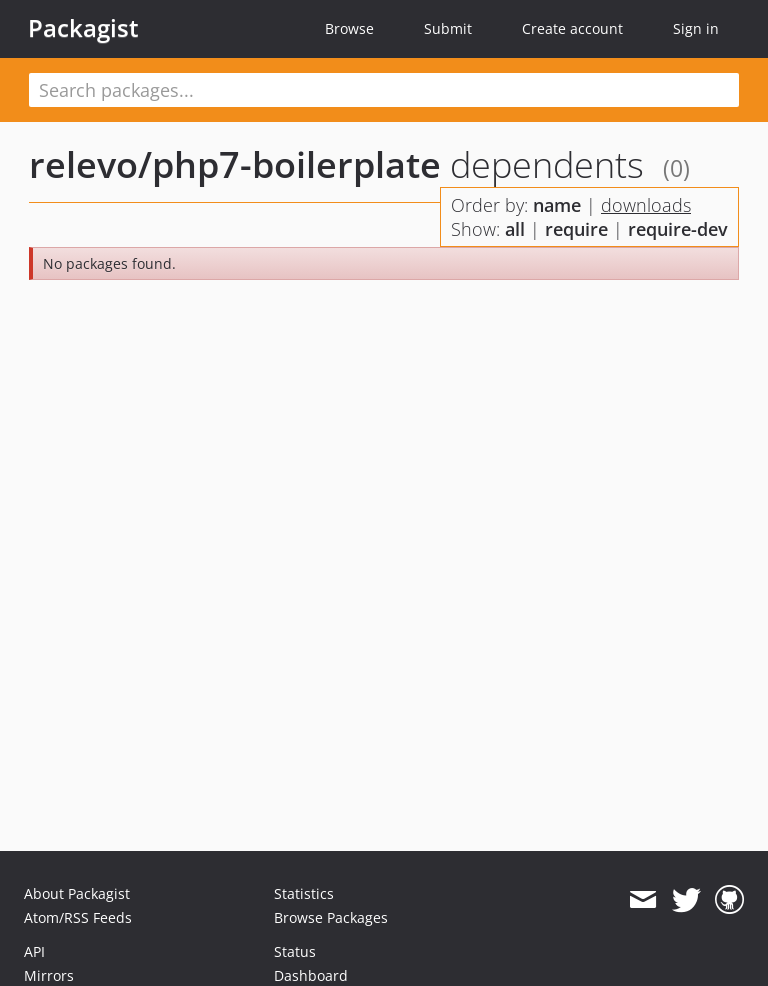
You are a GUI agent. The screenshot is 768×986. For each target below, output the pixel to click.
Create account (572, 28)
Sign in (696, 28)
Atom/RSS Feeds (78, 917)
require (576, 229)
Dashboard (311, 975)
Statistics (304, 893)
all (515, 229)
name (557, 205)
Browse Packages (331, 917)
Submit (448, 28)
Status (295, 951)
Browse (349, 28)
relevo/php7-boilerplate (235, 164)
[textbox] (384, 90)
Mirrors (49, 975)
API (34, 951)
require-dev (678, 229)
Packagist (83, 28)
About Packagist (77, 893)
